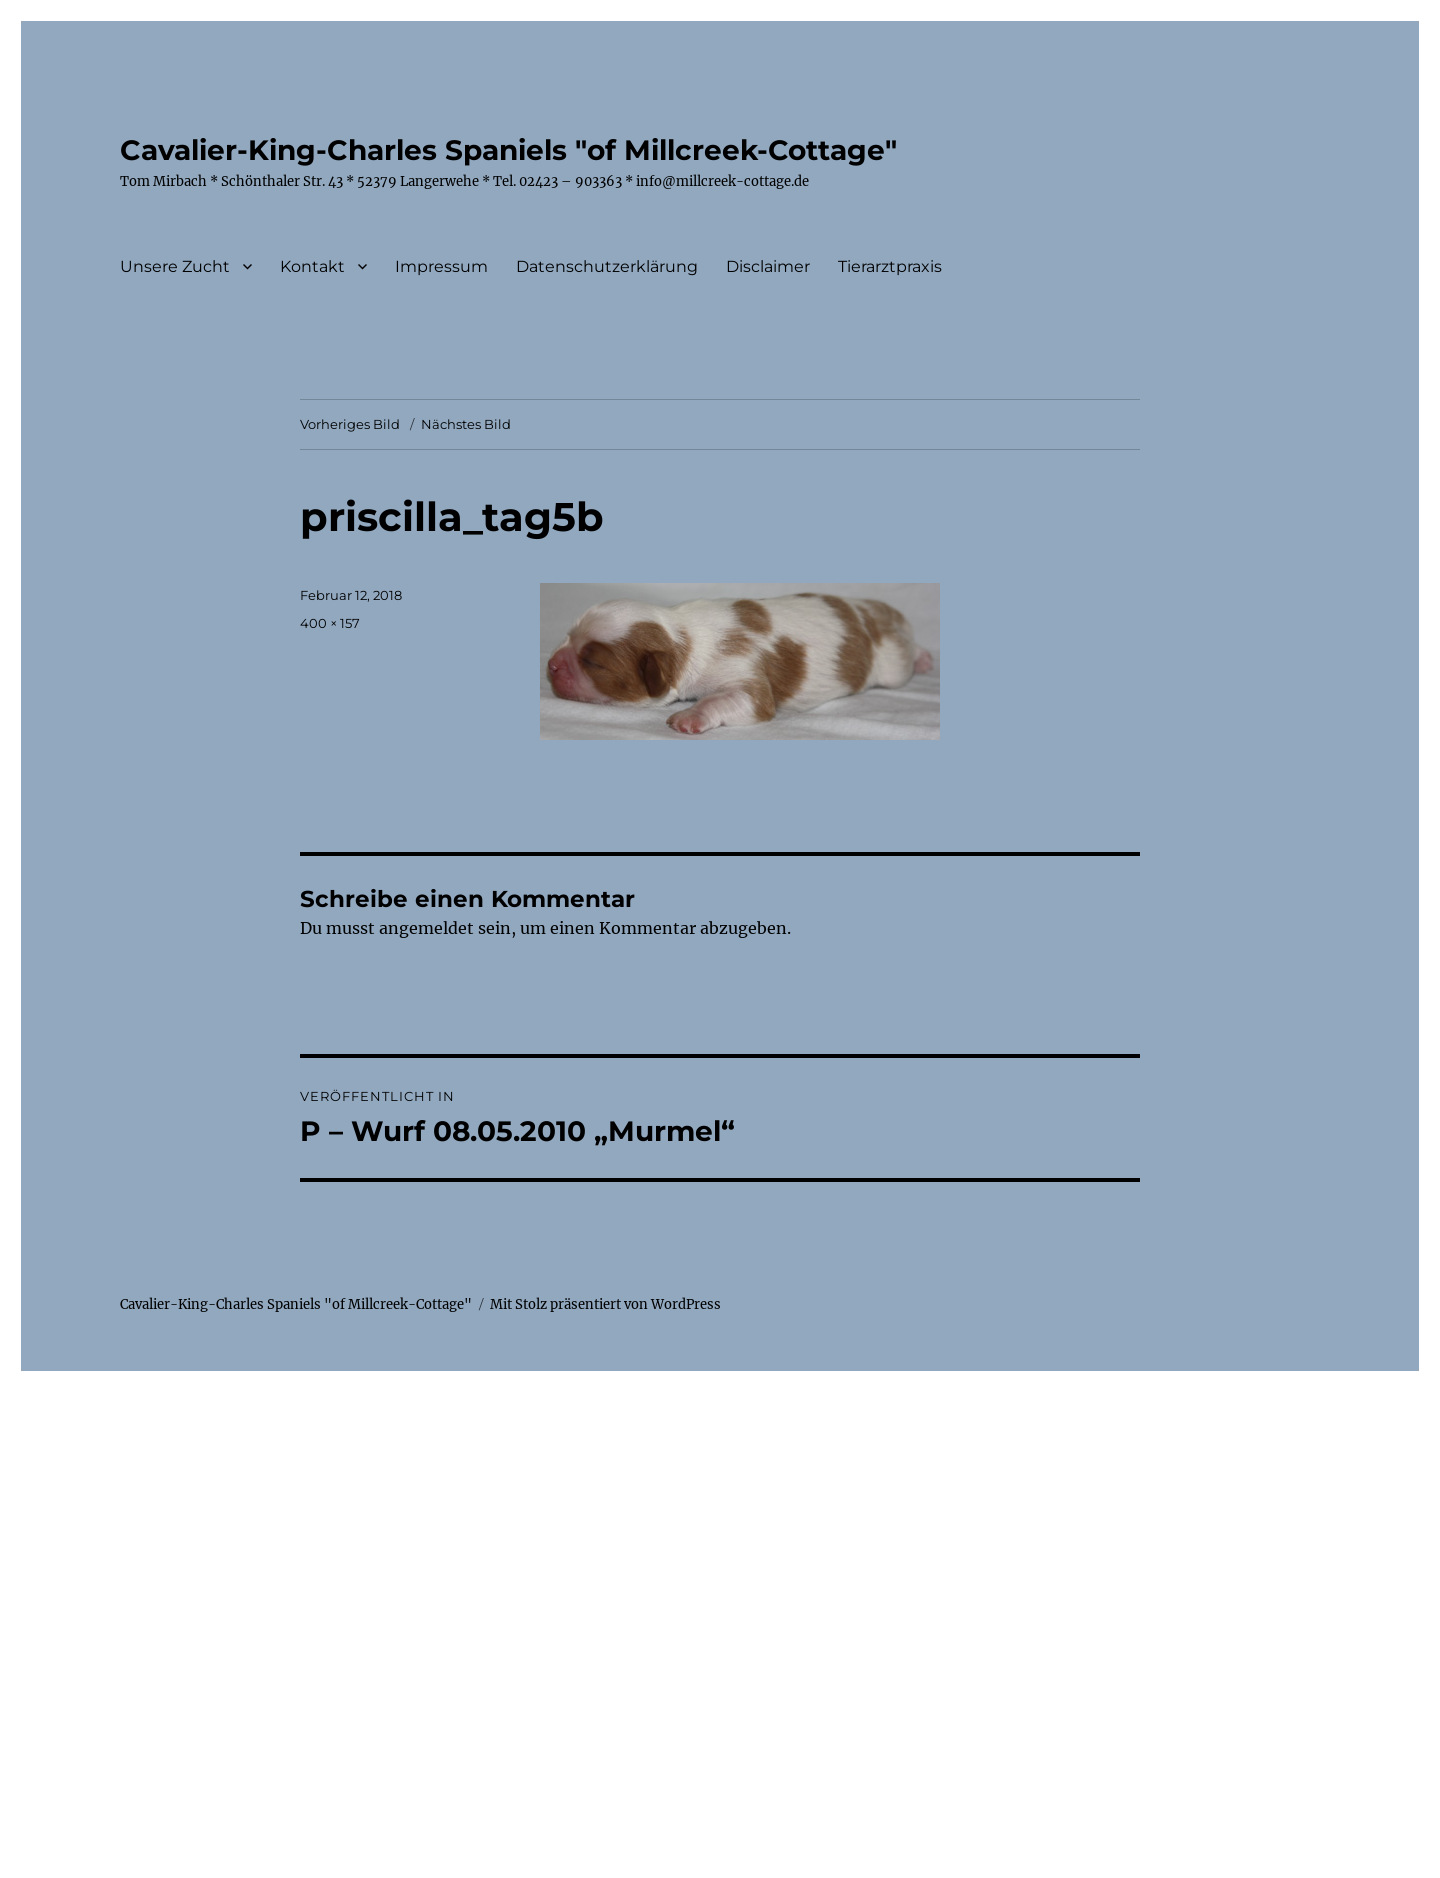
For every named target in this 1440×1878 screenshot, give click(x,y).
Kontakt (312, 266)
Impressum (441, 266)
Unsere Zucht (175, 266)
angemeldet (426, 928)
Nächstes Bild (466, 424)
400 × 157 (330, 623)
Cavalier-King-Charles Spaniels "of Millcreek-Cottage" (508, 150)
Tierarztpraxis (890, 266)
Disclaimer (768, 266)
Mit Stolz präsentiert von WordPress (605, 1304)
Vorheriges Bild (350, 424)
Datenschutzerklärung (607, 266)
